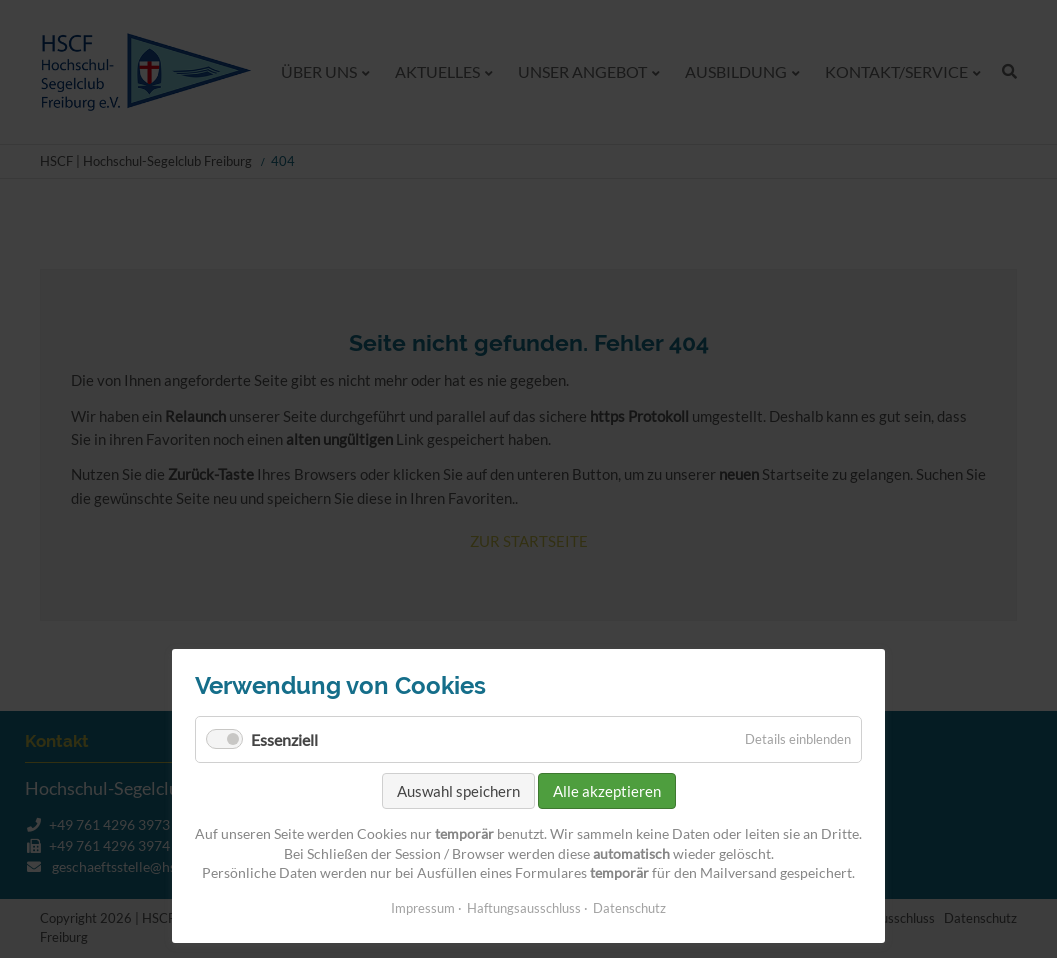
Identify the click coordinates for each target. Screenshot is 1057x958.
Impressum (423, 908)
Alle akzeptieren (607, 791)
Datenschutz (629, 908)
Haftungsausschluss (524, 908)
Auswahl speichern (458, 791)
